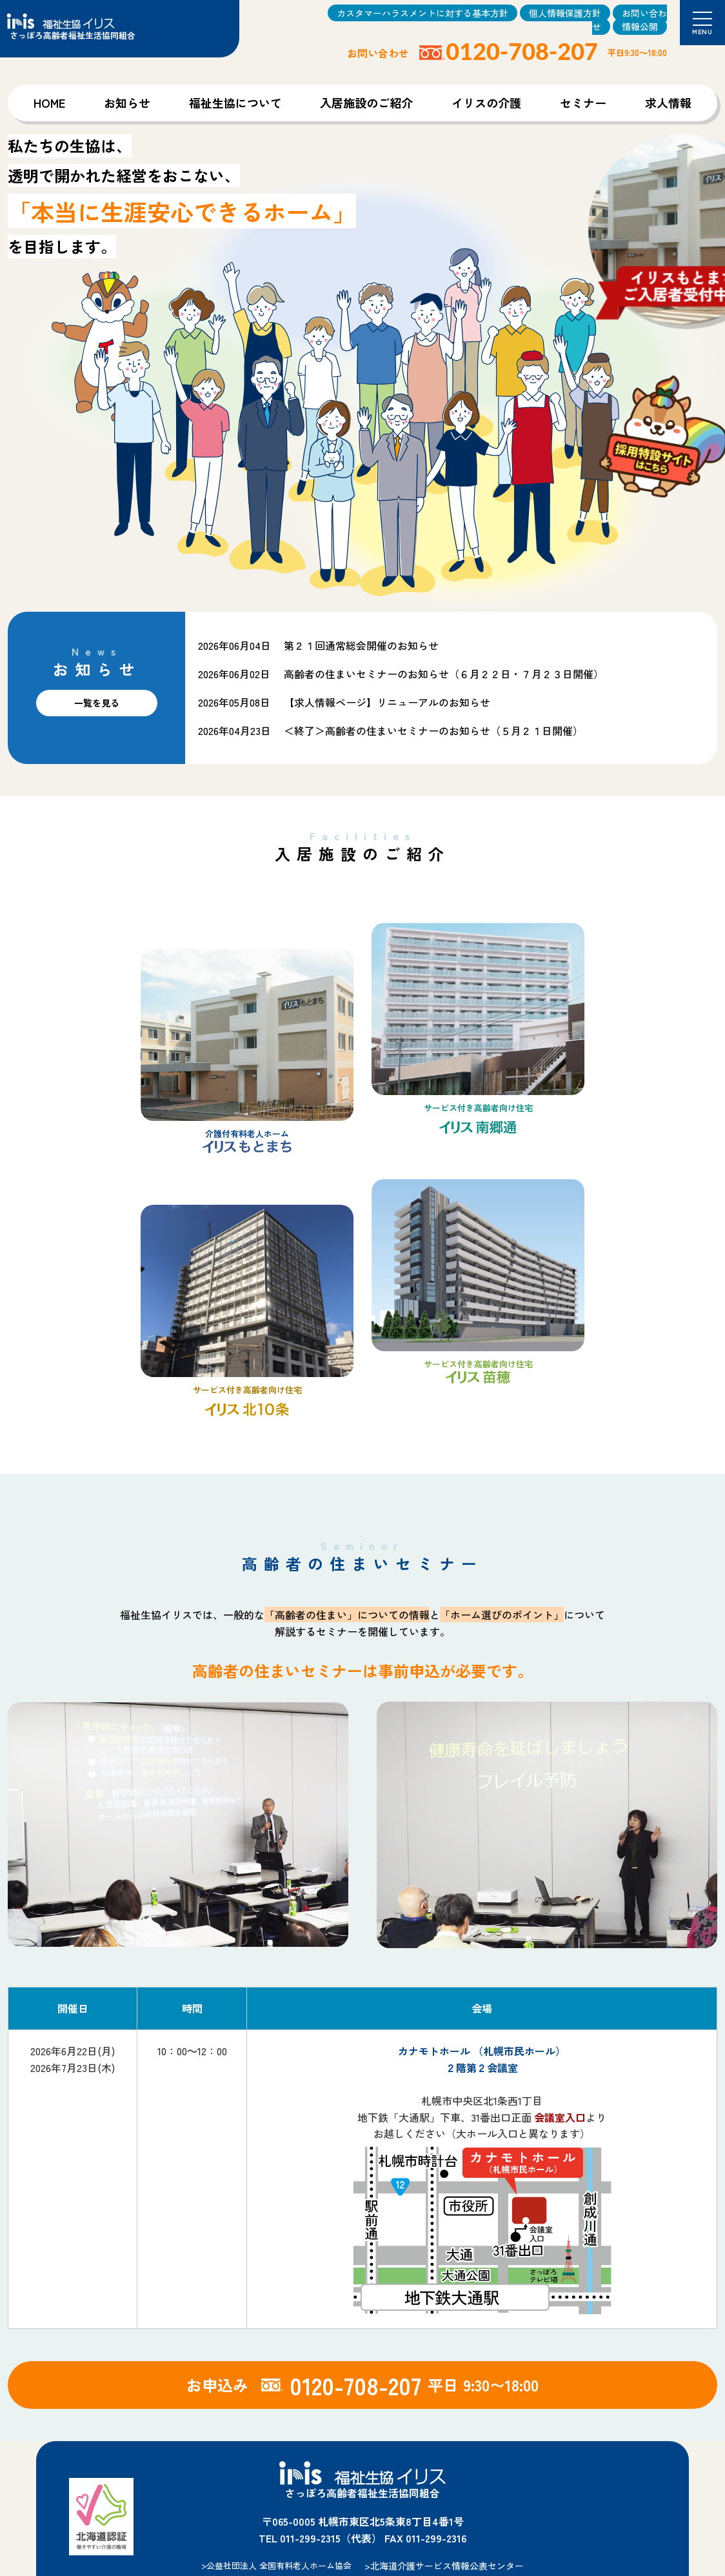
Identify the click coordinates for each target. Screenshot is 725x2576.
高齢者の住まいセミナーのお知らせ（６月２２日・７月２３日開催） (444, 673)
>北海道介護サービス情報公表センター (444, 2565)
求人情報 (668, 102)
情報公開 (640, 26)
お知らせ (127, 102)
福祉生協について (235, 102)
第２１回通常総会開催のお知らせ (361, 645)
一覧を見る (96, 702)
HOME (49, 102)
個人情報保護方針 (565, 12)
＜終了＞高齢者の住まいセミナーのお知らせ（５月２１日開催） (433, 730)
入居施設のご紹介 (366, 102)
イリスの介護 (486, 102)
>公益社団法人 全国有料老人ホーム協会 (276, 2565)
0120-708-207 (522, 51)
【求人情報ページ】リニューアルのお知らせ (387, 702)
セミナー (583, 102)
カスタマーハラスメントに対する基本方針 (422, 12)
